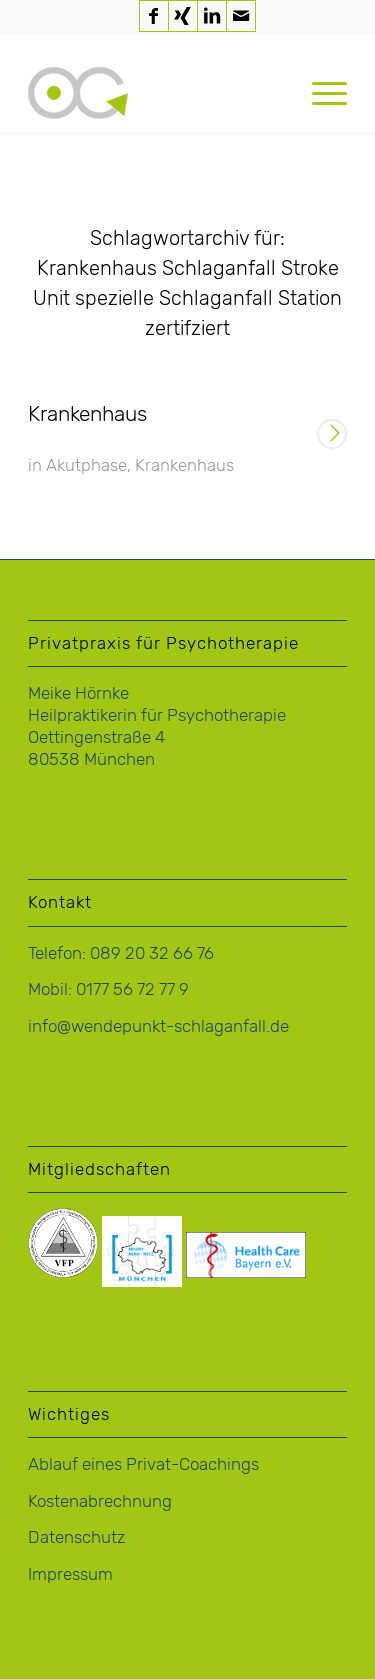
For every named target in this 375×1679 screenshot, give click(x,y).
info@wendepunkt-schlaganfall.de (158, 1026)
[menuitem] (319, 93)
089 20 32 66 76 (152, 953)
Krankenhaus (87, 413)
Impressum (70, 1574)
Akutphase (86, 465)
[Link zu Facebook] (154, 16)
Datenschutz (76, 1537)
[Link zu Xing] (183, 16)
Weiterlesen (332, 436)
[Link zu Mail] (241, 16)
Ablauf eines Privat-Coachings (143, 1464)
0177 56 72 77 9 (132, 989)
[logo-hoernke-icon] (155, 93)
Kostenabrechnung (100, 1501)
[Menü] (319, 93)
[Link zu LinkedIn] (212, 16)
